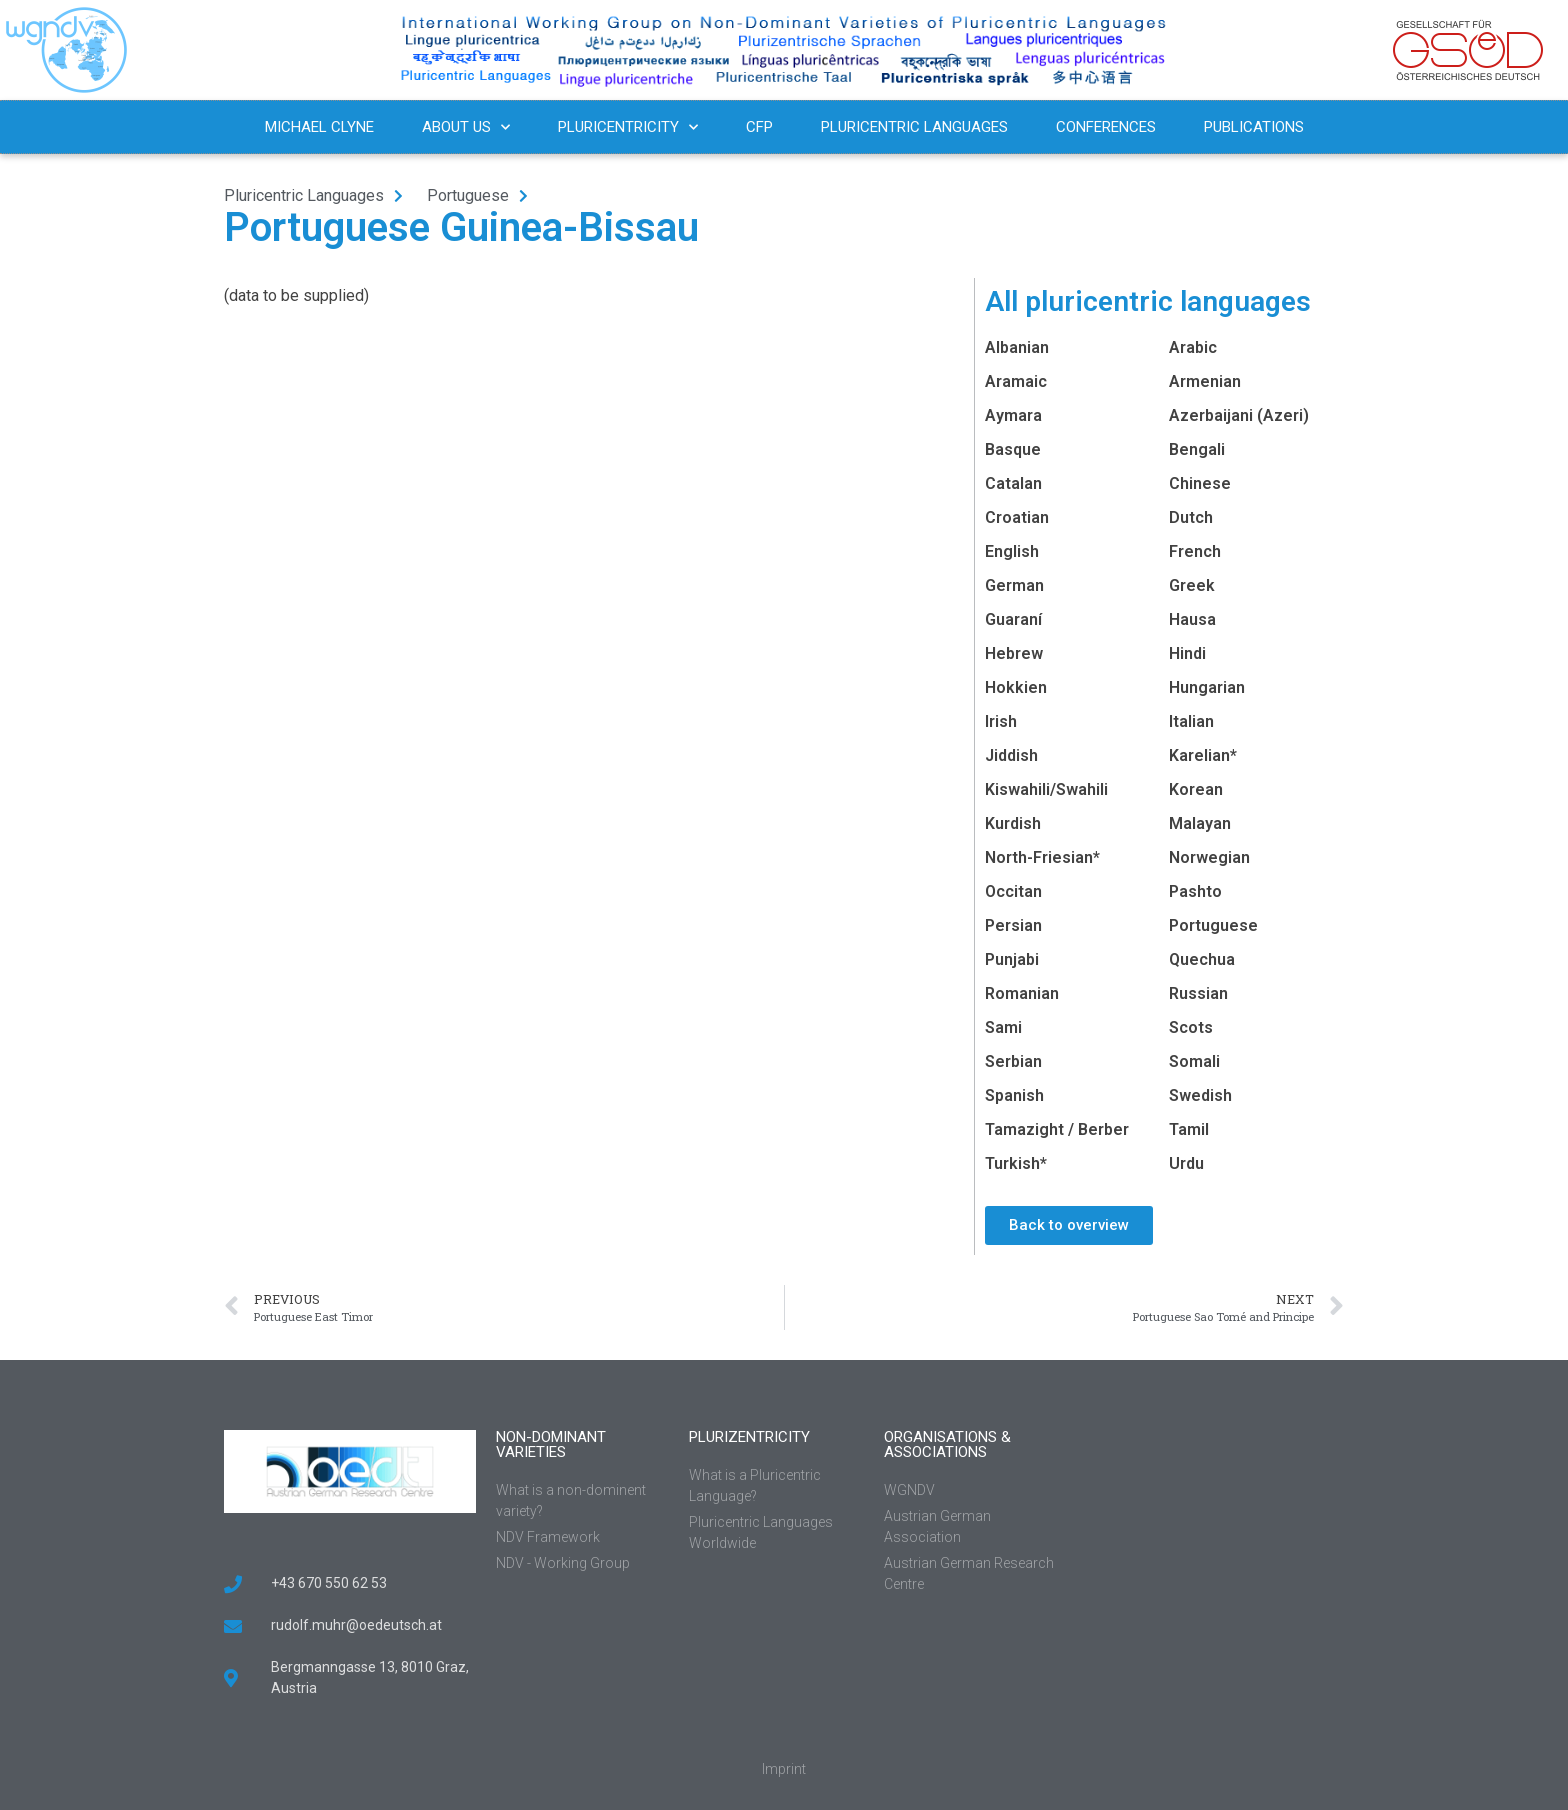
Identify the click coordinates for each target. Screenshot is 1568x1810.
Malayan (1200, 823)
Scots (1191, 1027)
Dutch (1191, 517)
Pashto (1195, 891)
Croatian (1017, 517)
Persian (1013, 925)
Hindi (1187, 653)
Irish (1001, 721)
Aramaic (1016, 381)
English (1012, 551)
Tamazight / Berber (1057, 1129)
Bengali (1197, 449)
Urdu (1186, 1163)
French (1195, 551)
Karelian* (1203, 755)
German (1014, 585)
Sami (1003, 1027)
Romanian (1022, 993)
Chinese (1200, 483)
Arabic (1193, 347)
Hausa (1192, 619)
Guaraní (1013, 619)
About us (466, 127)
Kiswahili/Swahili (1046, 789)
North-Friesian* (1042, 857)
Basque (1013, 449)
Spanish (1014, 1095)
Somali (1194, 1061)
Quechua (1202, 959)
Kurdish (1013, 823)
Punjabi (1012, 959)
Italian (1191, 721)
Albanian (1017, 347)
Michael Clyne (319, 127)
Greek (1192, 585)
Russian (1198, 993)
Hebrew (1014, 653)
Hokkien (1016, 687)
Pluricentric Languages (914, 127)
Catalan (1013, 483)
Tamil (1189, 1129)
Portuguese (1213, 925)
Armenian (1205, 381)
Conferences (1106, 127)
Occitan (1013, 891)
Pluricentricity (628, 127)
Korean (1196, 789)
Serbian (1013, 1061)
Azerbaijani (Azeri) (1239, 415)
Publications (1254, 127)
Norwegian (1209, 857)
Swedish (1200, 1095)
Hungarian (1207, 687)
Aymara (1013, 415)
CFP (759, 127)
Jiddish (1011, 755)
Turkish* (1016, 1163)
